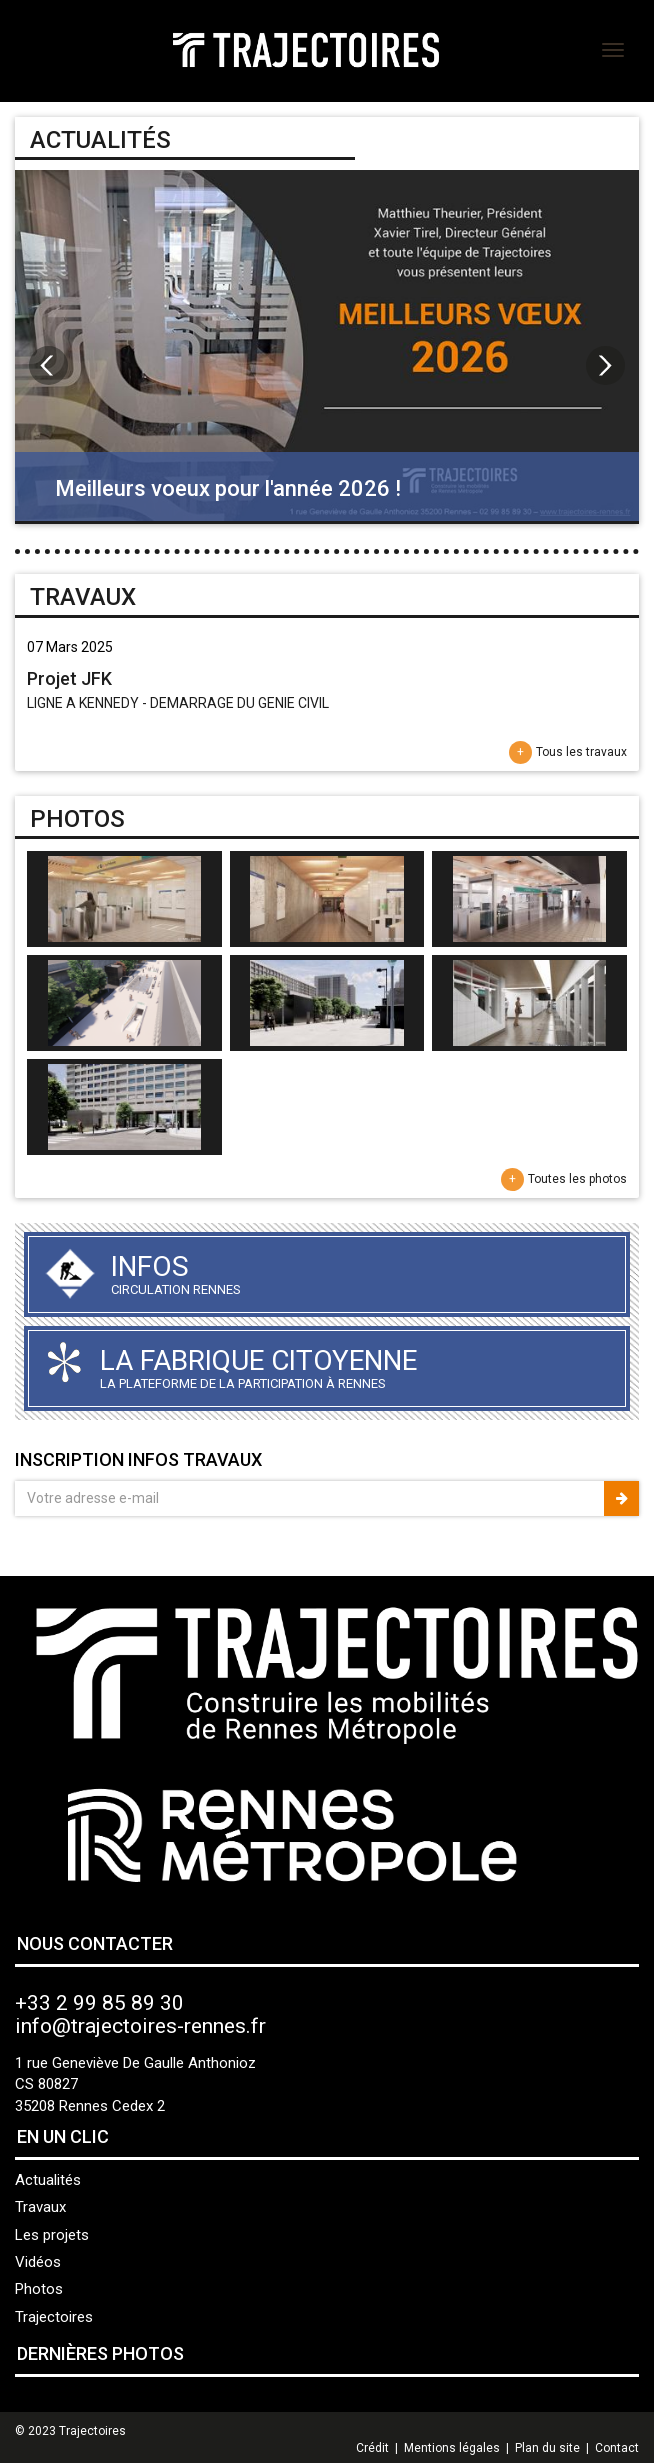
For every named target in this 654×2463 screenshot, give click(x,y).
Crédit (372, 2448)
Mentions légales (452, 2448)
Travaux (40, 2207)
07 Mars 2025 (70, 647)
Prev (48, 365)
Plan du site (547, 2448)
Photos (39, 2289)
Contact (617, 2448)
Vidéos (38, 2262)
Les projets (52, 2235)
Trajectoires (54, 2317)
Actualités (48, 2180)
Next (605, 365)
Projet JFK (69, 678)
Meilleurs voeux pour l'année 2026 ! (228, 488)
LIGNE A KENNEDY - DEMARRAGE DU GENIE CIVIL (178, 703)
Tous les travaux (581, 752)
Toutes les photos (577, 1179)
